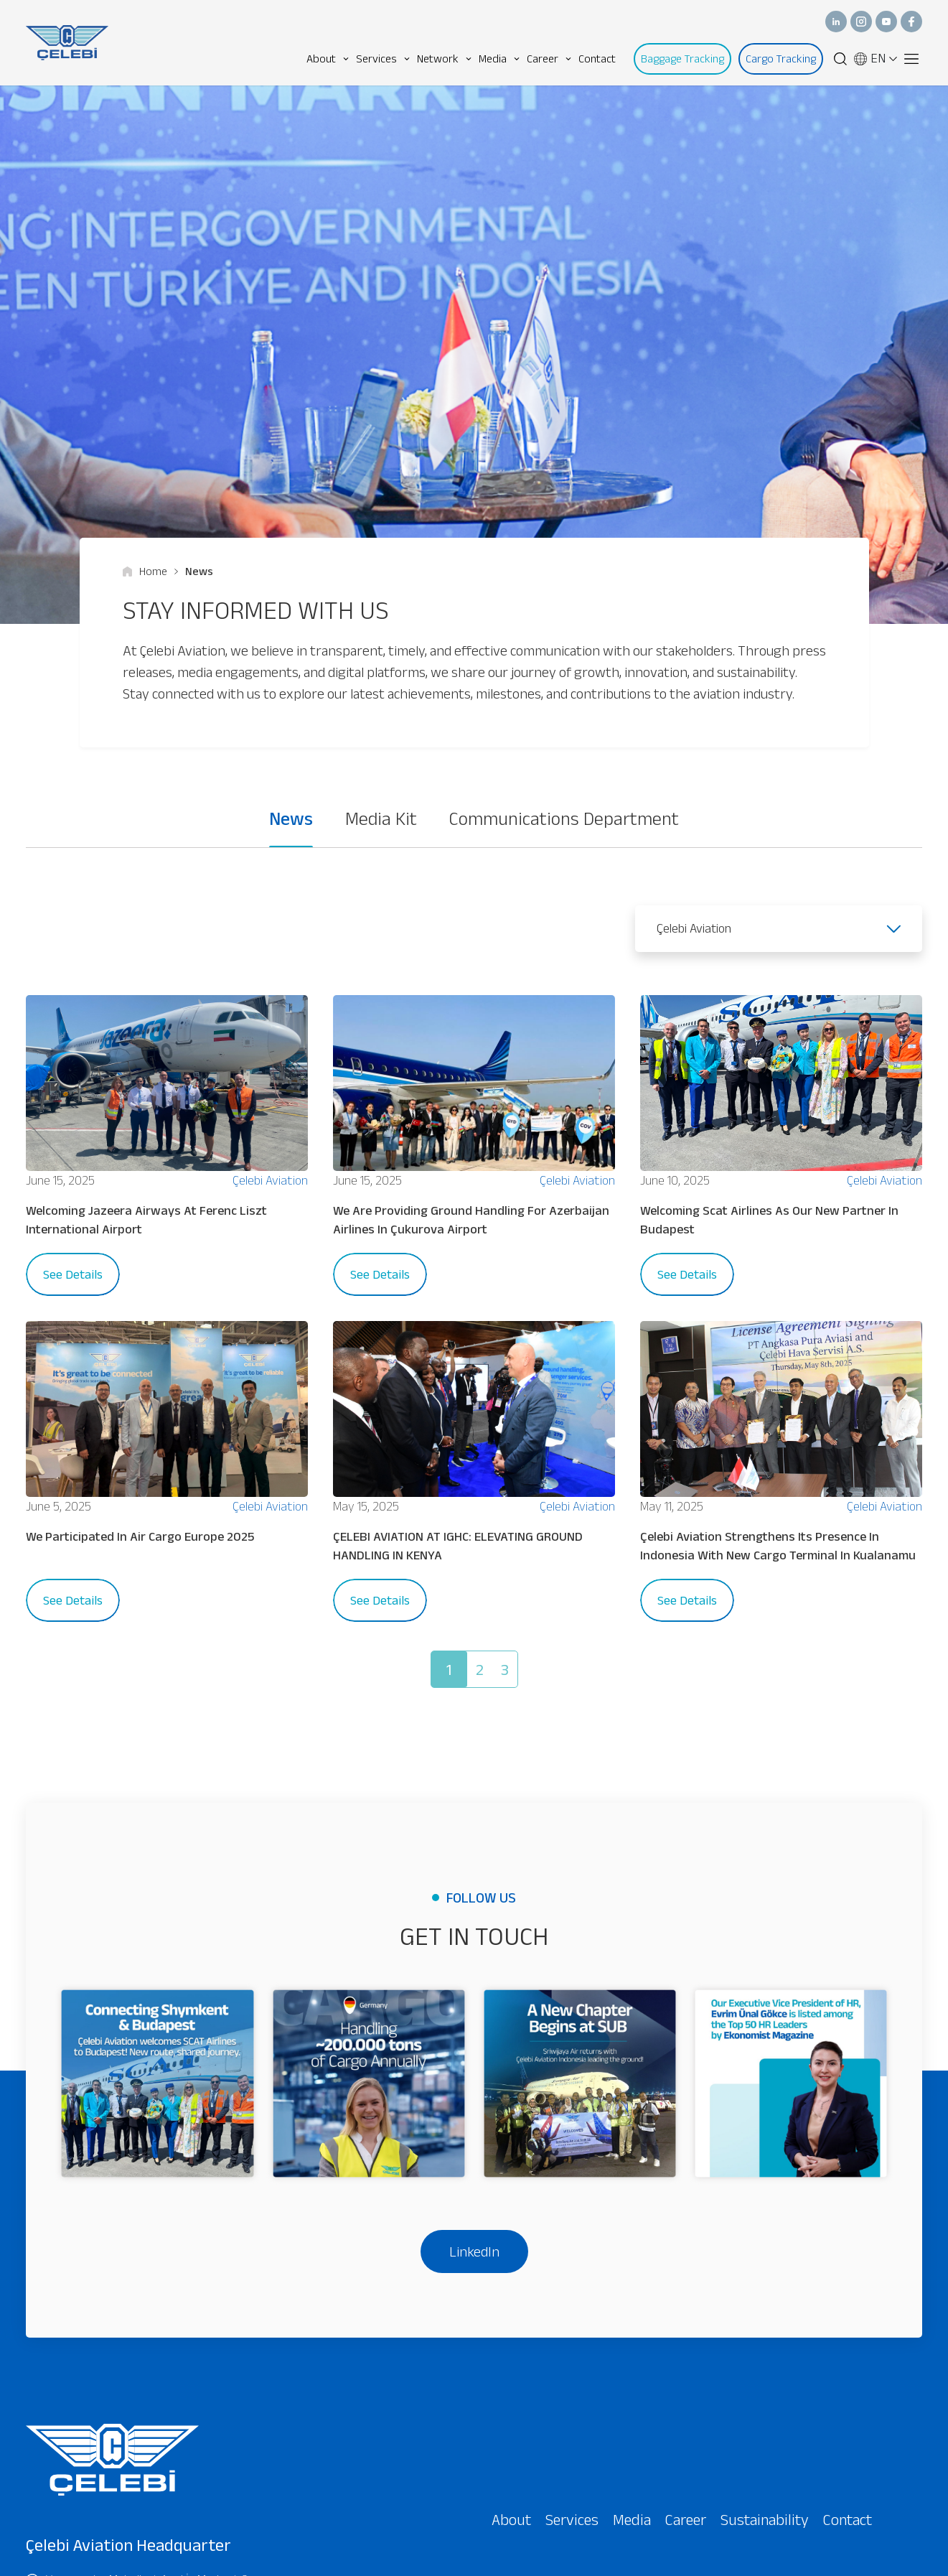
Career (549, 58)
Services (383, 58)
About (327, 58)
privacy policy (728, 2557)
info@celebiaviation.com (96, 2524)
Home (145, 571)
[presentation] (590, 2501)
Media (499, 58)
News (193, 571)
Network (444, 58)
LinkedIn (474, 2064)
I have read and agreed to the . (632, 2557)
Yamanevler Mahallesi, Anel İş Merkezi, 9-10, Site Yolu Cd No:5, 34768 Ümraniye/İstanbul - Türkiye (143, 2411)
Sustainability (765, 2332)
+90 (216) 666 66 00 (86, 2477)
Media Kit (381, 818)
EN (875, 59)
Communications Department (564, 818)
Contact (597, 58)
